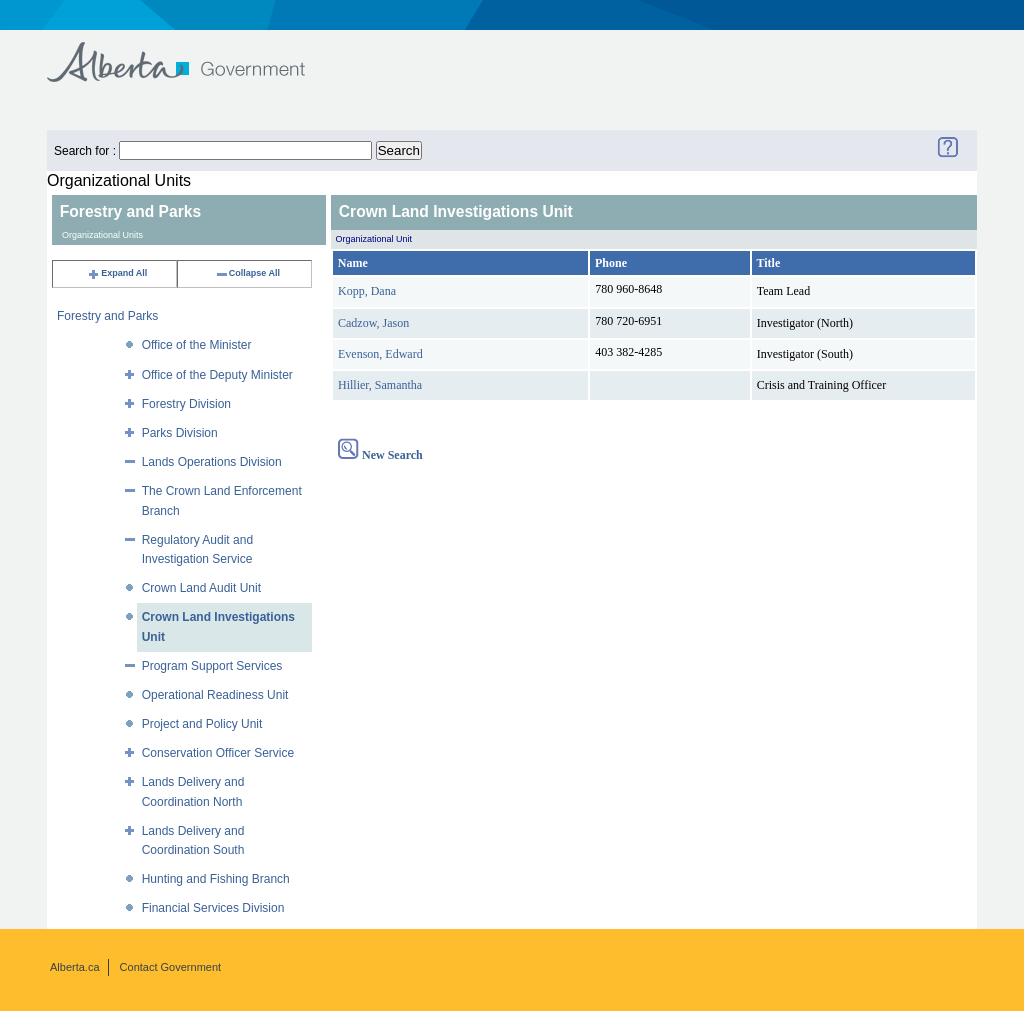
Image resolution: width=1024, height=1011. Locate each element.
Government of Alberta (192, 52)
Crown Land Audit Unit (201, 588)
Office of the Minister (197, 345)
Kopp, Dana (367, 291)
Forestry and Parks (107, 316)
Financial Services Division (213, 908)
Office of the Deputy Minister (217, 375)
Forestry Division (186, 404)
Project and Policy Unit (202, 724)
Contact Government (171, 967)
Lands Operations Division (212, 462)
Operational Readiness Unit (215, 695)
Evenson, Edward (380, 354)
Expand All (117, 273)
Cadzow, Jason (373, 323)
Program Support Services (212, 666)
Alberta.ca (75, 967)
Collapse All (247, 273)
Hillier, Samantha (380, 385)
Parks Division (180, 433)
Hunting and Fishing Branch (216, 879)
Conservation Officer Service (218, 753)
